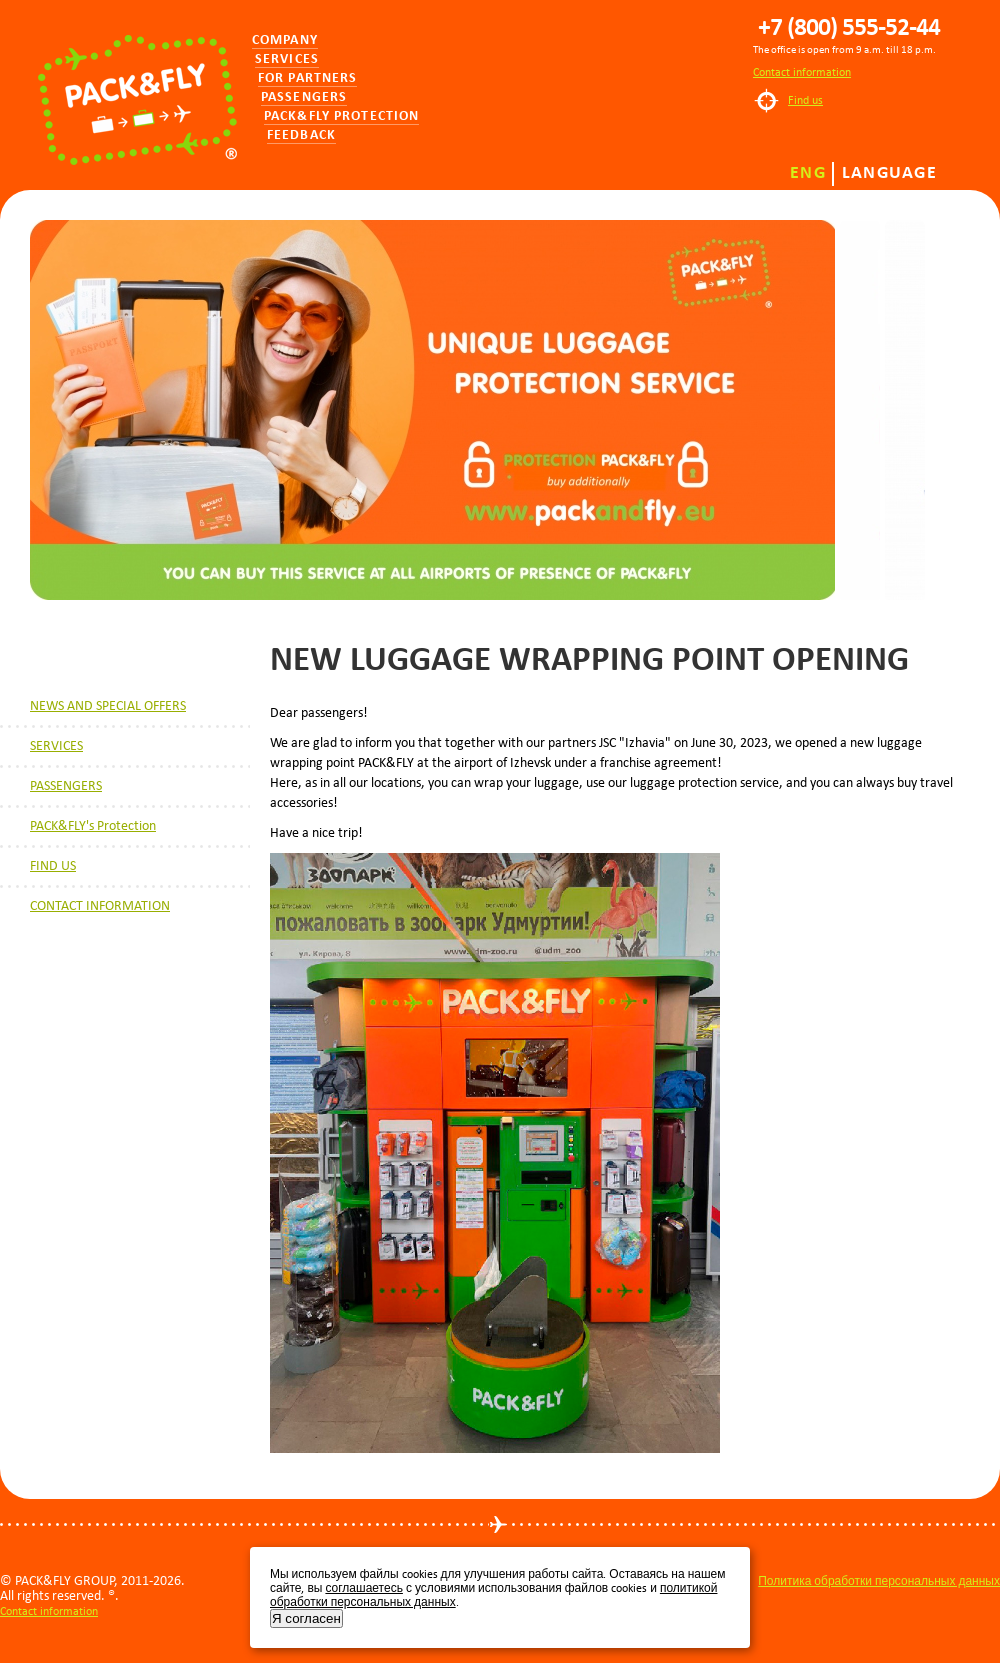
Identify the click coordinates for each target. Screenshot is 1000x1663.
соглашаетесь (363, 1588)
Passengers (304, 97)
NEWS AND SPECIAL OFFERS (108, 705)
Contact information (802, 72)
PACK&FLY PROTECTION (341, 116)
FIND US (53, 865)
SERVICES (56, 745)
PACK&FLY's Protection (93, 825)
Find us (805, 100)
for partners (307, 78)
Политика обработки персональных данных (879, 1581)
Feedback (301, 135)
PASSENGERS (66, 785)
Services (287, 59)
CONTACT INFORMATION (100, 905)
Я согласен (306, 1618)
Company (285, 40)
